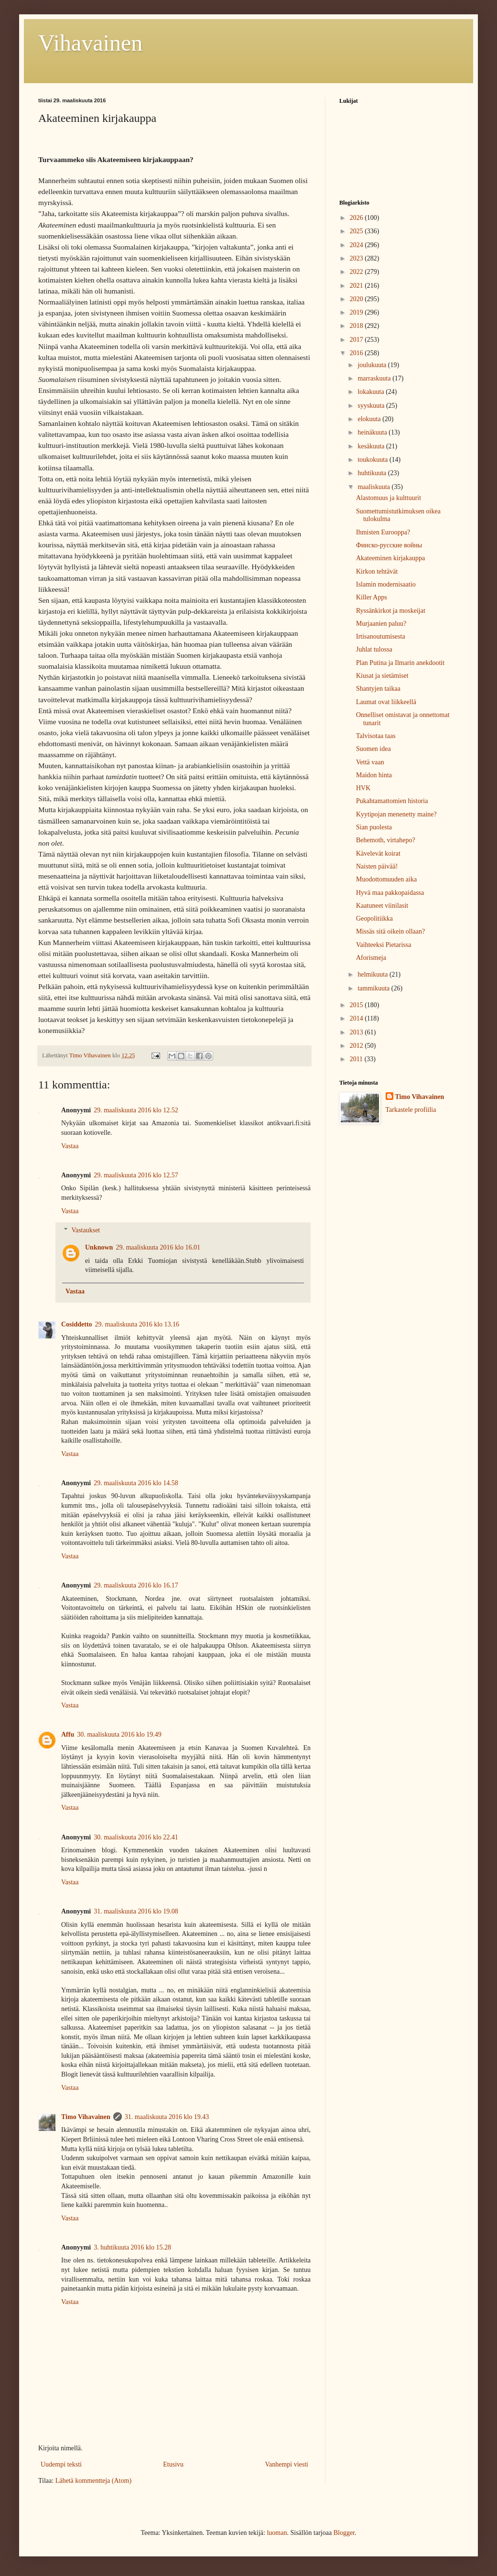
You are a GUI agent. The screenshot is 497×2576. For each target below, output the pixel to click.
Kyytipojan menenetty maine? (396, 814)
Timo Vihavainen (85, 2116)
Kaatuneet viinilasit (382, 905)
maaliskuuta (374, 486)
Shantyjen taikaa (378, 688)
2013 (357, 1032)
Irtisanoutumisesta (380, 636)
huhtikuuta (372, 473)
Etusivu (173, 2464)
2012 (357, 1045)
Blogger (344, 2532)
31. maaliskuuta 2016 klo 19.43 (167, 2116)
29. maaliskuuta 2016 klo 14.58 (136, 1483)
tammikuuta (374, 988)
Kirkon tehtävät (377, 571)
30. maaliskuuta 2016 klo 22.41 (136, 1837)
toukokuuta (373, 459)
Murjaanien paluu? (381, 623)
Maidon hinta (374, 775)
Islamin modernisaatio (386, 584)
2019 (357, 312)
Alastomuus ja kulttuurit (388, 497)
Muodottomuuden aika (386, 879)
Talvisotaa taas (376, 735)
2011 (357, 1059)
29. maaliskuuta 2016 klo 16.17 (136, 1585)
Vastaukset (85, 1230)
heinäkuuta (373, 432)
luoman (277, 2532)
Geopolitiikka (374, 918)
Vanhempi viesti (286, 2464)
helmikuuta (373, 974)
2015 (357, 1005)
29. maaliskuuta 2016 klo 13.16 (137, 1324)
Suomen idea (373, 748)
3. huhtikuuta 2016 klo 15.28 (132, 2247)
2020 (357, 299)
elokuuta (369, 419)
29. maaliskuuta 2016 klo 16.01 (158, 1247)
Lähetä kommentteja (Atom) (93, 2480)
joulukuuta (372, 365)
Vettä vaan (370, 762)
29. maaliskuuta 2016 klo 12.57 (136, 1175)
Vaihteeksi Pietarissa (383, 944)
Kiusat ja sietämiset (382, 675)
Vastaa (70, 1146)
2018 (357, 325)
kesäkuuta (371, 446)
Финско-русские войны (389, 545)
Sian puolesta (374, 827)
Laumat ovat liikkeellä (386, 702)
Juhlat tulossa (374, 649)
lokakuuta (371, 391)
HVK (363, 788)
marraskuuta (374, 378)
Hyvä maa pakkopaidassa (390, 892)
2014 (357, 1018)
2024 (357, 245)
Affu (67, 1734)
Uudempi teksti (61, 2464)
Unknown (99, 1247)
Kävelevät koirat (378, 853)
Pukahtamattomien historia (392, 800)
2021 (357, 285)
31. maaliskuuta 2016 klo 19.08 (136, 1911)
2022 (357, 271)
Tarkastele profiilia (411, 1109)
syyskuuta (371, 405)
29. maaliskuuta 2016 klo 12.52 (136, 1110)
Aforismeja (371, 957)
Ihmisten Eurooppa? (383, 532)
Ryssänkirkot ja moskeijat (390, 610)
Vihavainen (90, 42)
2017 (357, 339)
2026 (357, 217)
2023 (357, 258)
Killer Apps (371, 597)
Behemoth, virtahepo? (385, 840)
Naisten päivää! (377, 866)
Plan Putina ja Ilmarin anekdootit (400, 662)
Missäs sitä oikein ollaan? (390, 931)
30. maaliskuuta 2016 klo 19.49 (119, 1734)
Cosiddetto (76, 1324)
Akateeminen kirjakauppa (390, 558)
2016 (357, 353)
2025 (357, 231)
